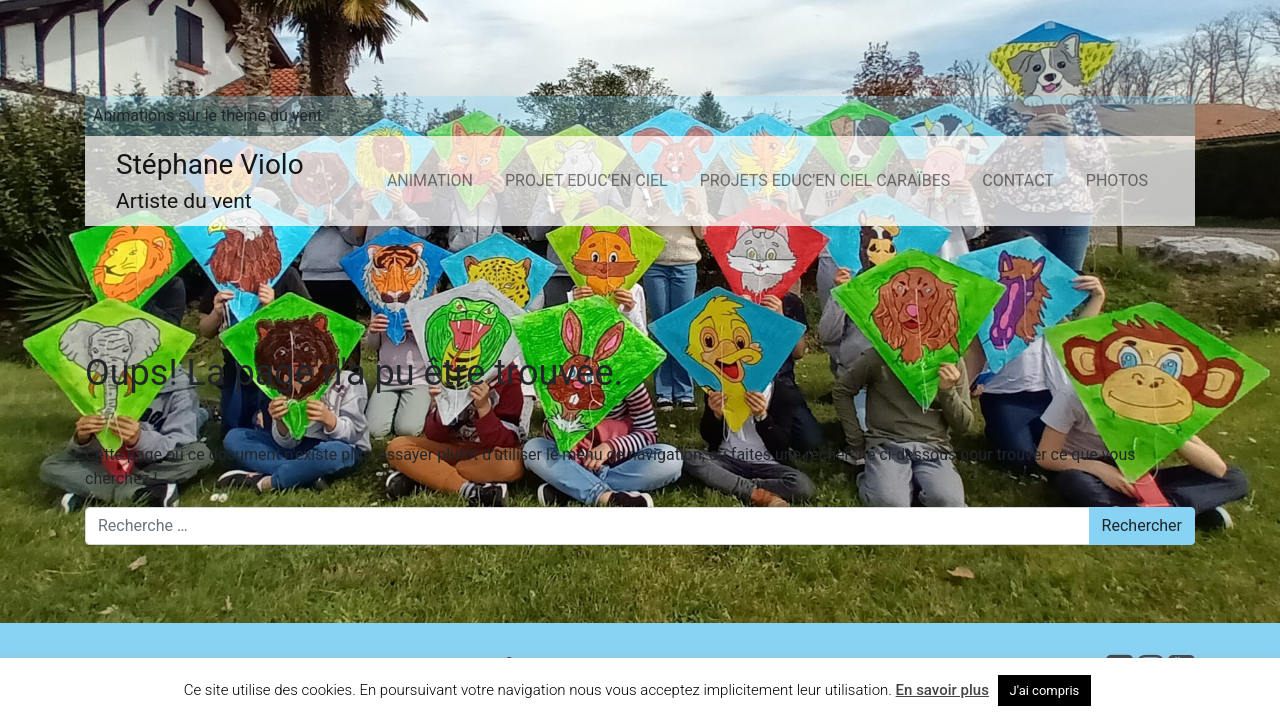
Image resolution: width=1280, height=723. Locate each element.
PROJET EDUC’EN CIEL (586, 180)
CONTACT (1018, 180)
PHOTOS (1117, 180)
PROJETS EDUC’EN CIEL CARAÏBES (825, 180)
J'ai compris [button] (1045, 690)
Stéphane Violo (210, 183)
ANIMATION (430, 180)
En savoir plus (942, 690)
